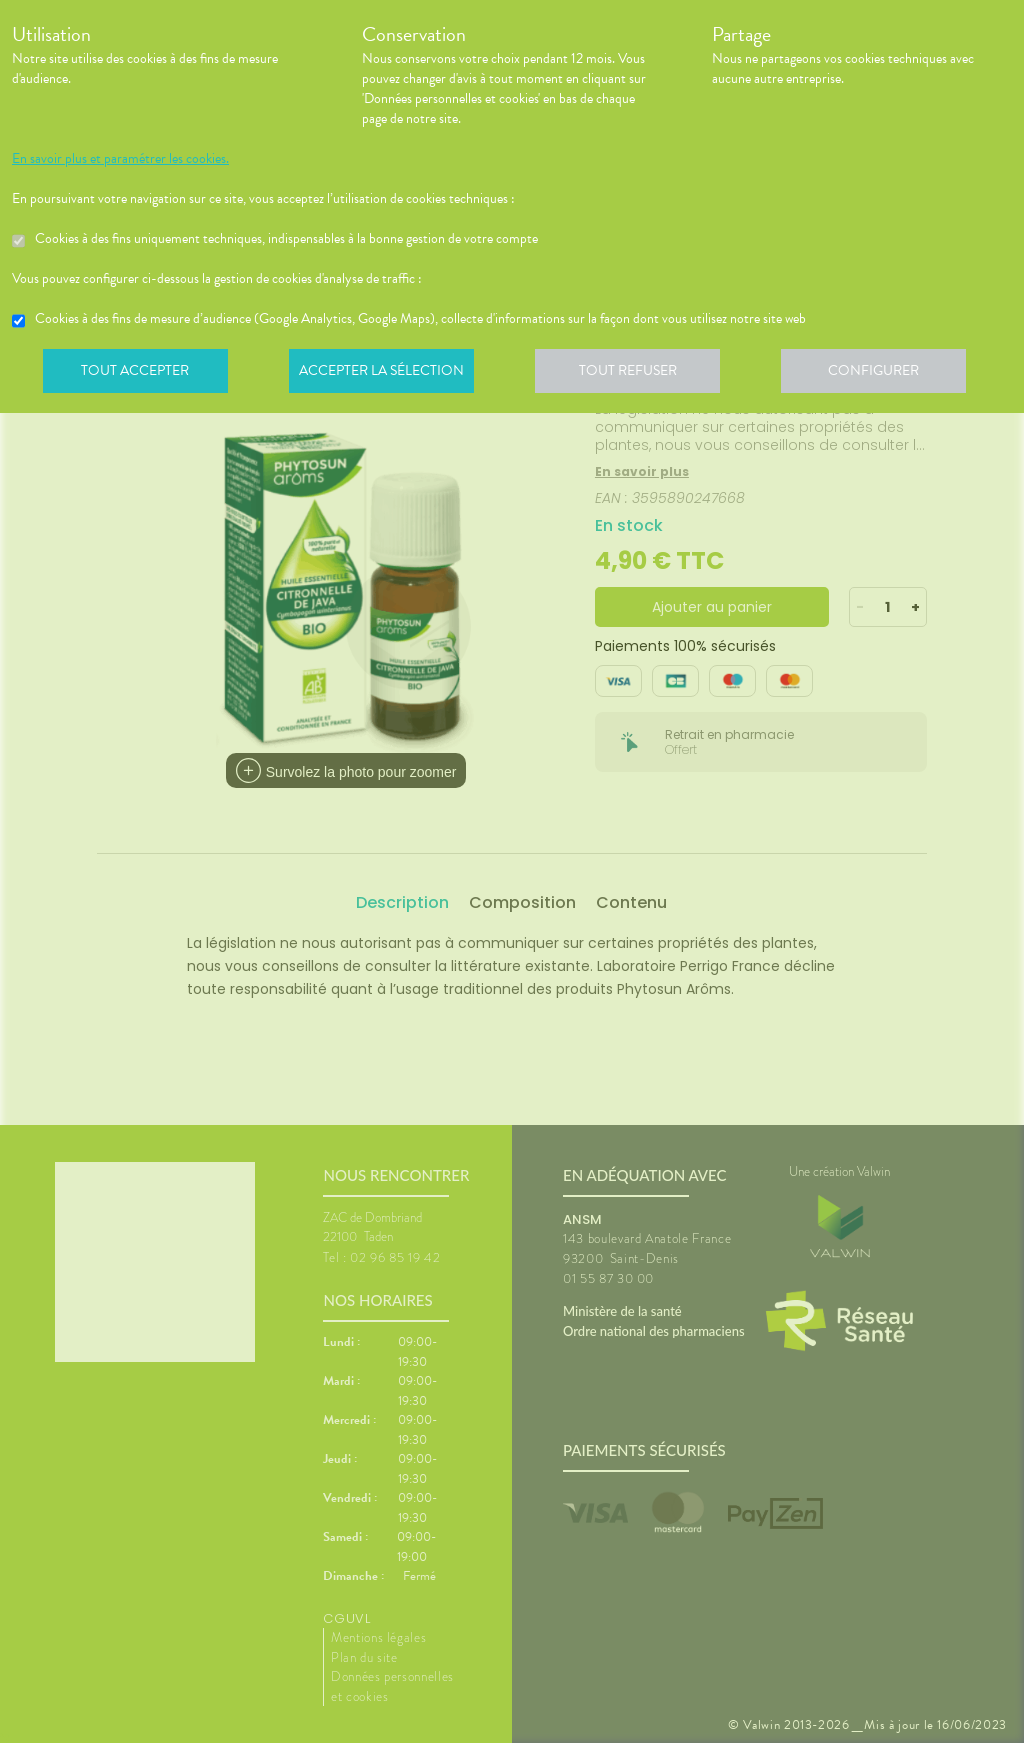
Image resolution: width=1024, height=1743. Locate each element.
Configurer (887, 374)
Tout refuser (637, 374)
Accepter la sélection (387, 374)
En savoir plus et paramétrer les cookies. (120, 159)
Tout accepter (137, 374)
